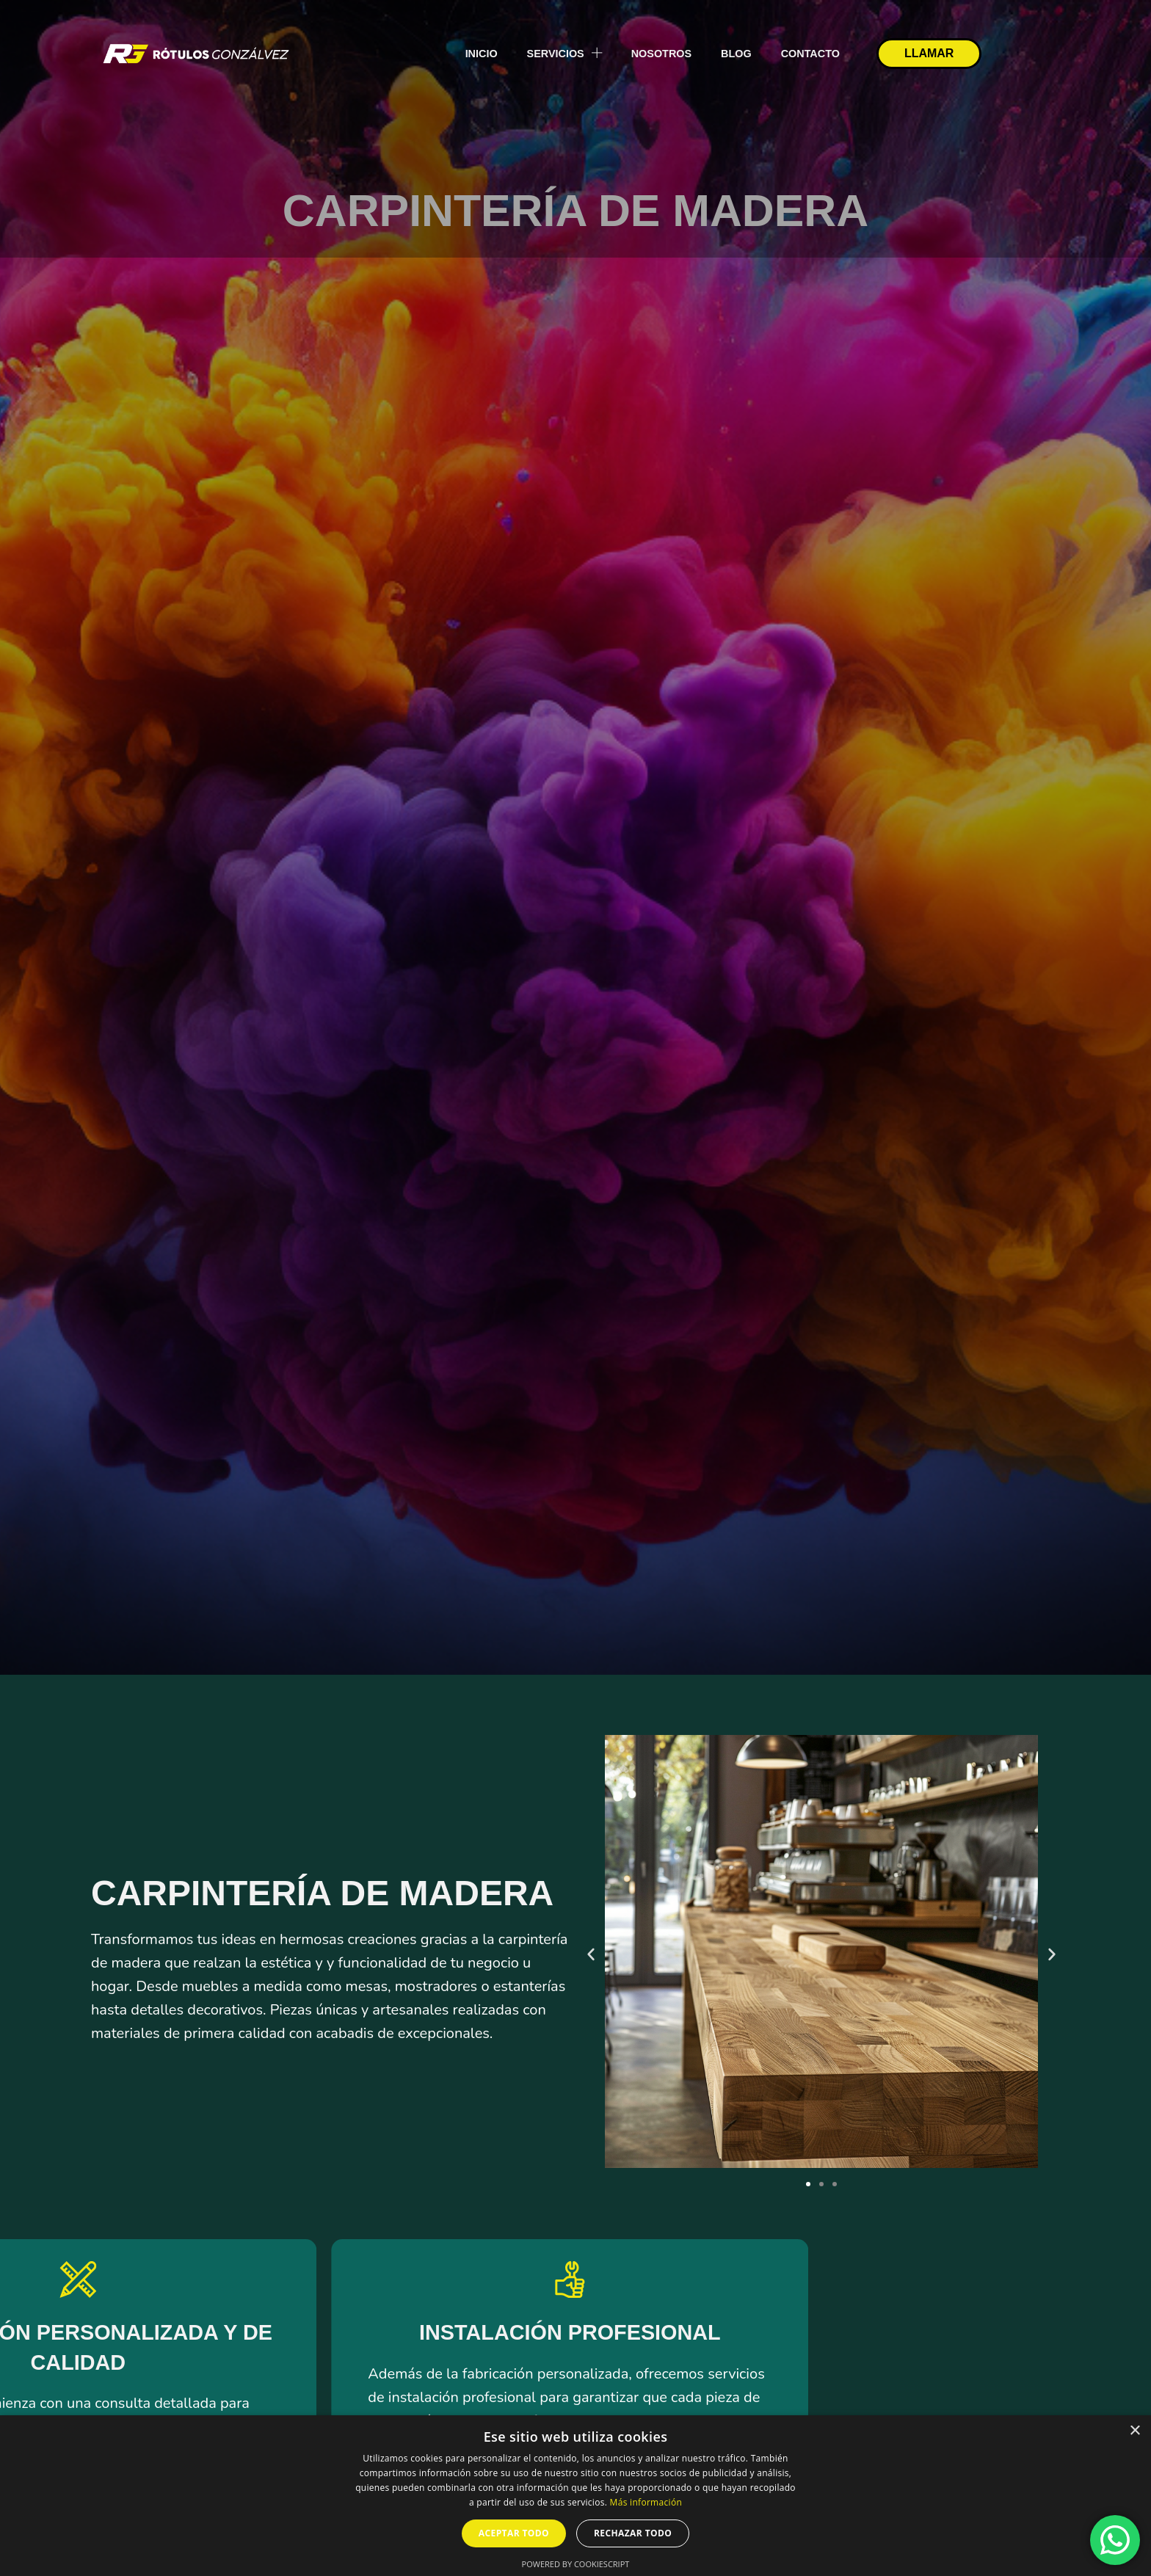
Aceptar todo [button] (514, 2533)
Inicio (481, 53)
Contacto (810, 53)
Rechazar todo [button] (633, 2533)
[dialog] (575, 2495)
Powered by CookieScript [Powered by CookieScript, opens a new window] (576, 2563)
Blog (736, 53)
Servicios (564, 53)
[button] (591, 1954)
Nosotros (661, 53)
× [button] (1134, 2431)
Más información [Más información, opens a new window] (646, 2502)
